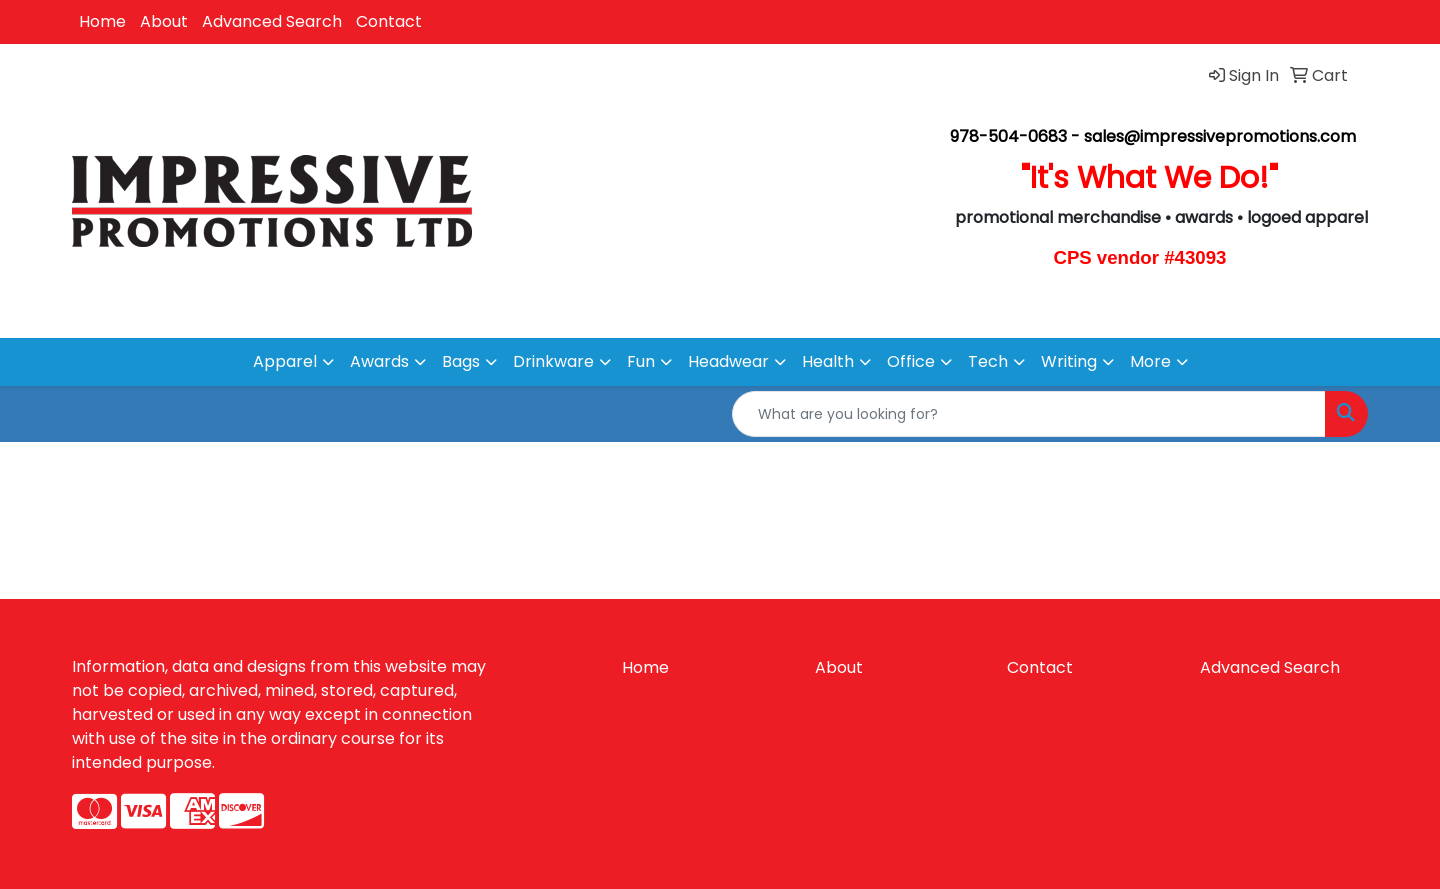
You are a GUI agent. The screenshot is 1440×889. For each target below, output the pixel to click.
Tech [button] (988, 361)
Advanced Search (272, 21)
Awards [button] (379, 361)
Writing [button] (1069, 361)
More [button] (1150, 361)
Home (102, 21)
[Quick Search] (1029, 414)
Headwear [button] (728, 361)
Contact (389, 21)
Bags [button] (461, 361)
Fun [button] (641, 361)
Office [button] (911, 361)
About (164, 21)
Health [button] (828, 361)
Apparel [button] (285, 361)
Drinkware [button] (553, 361)
